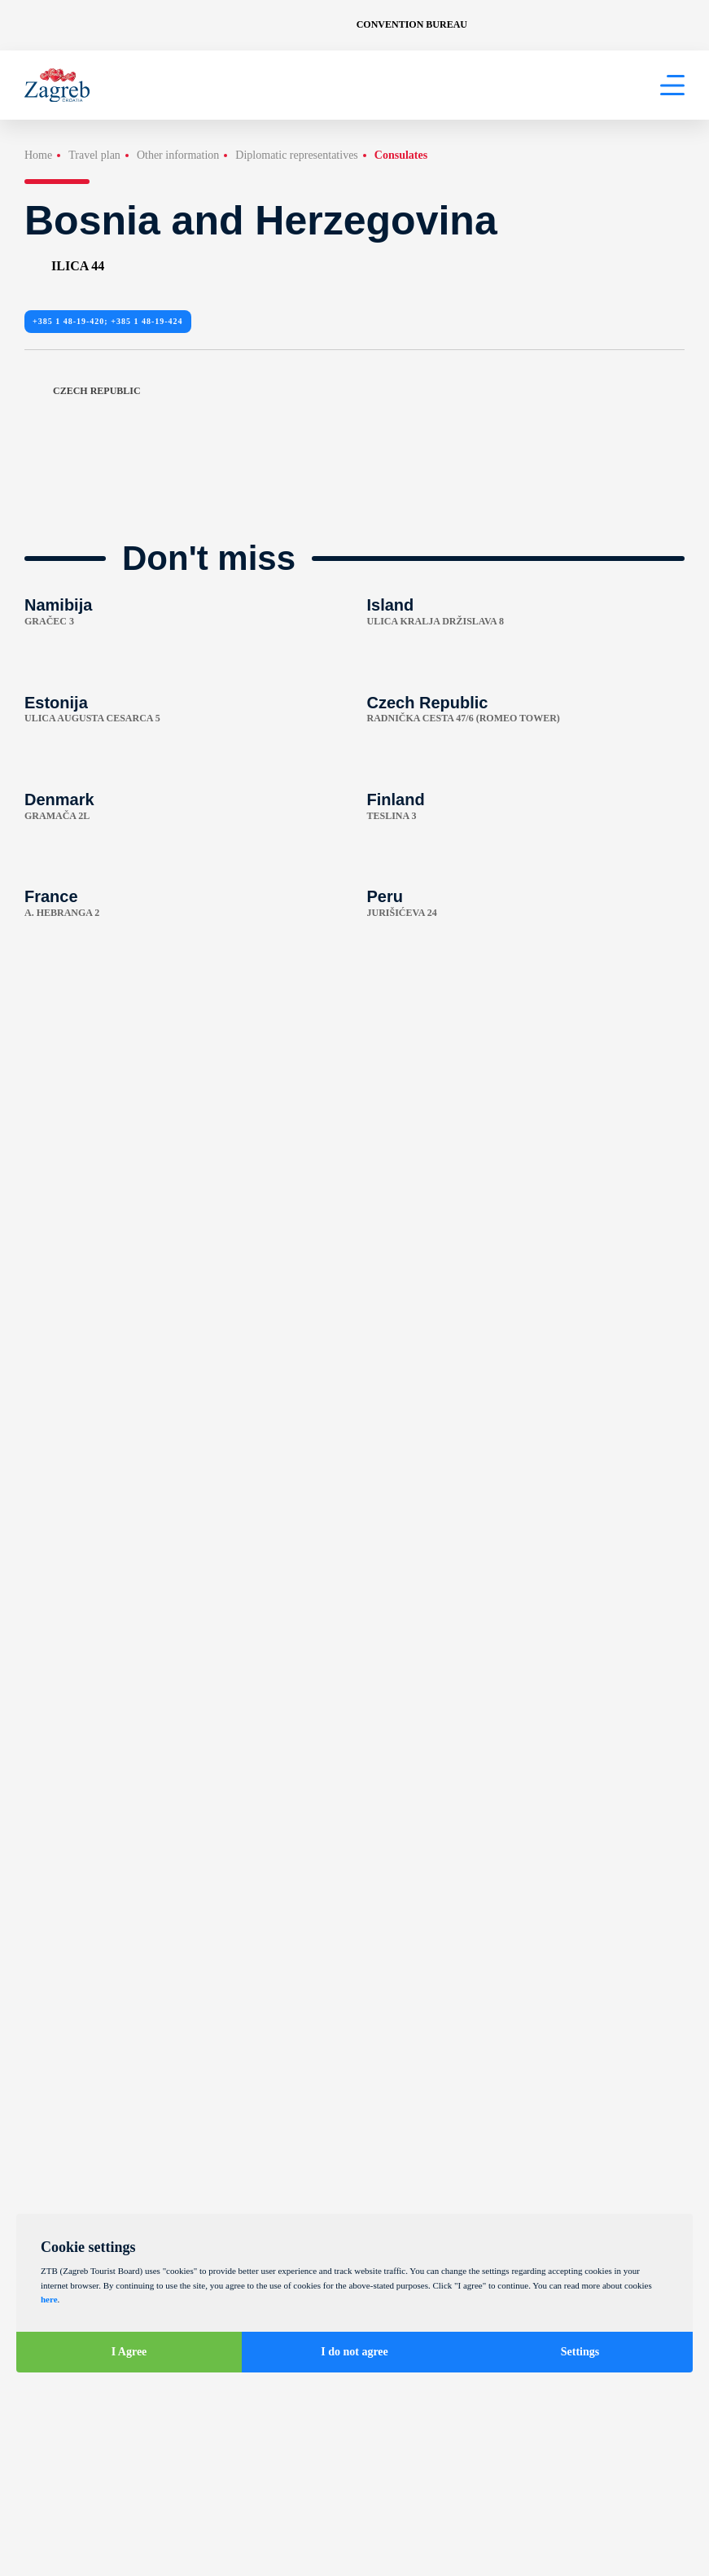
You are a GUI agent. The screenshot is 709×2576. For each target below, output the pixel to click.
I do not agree (354, 2352)
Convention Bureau (412, 24)
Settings (580, 2352)
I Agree (129, 2352)
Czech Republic (82, 391)
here (49, 2299)
